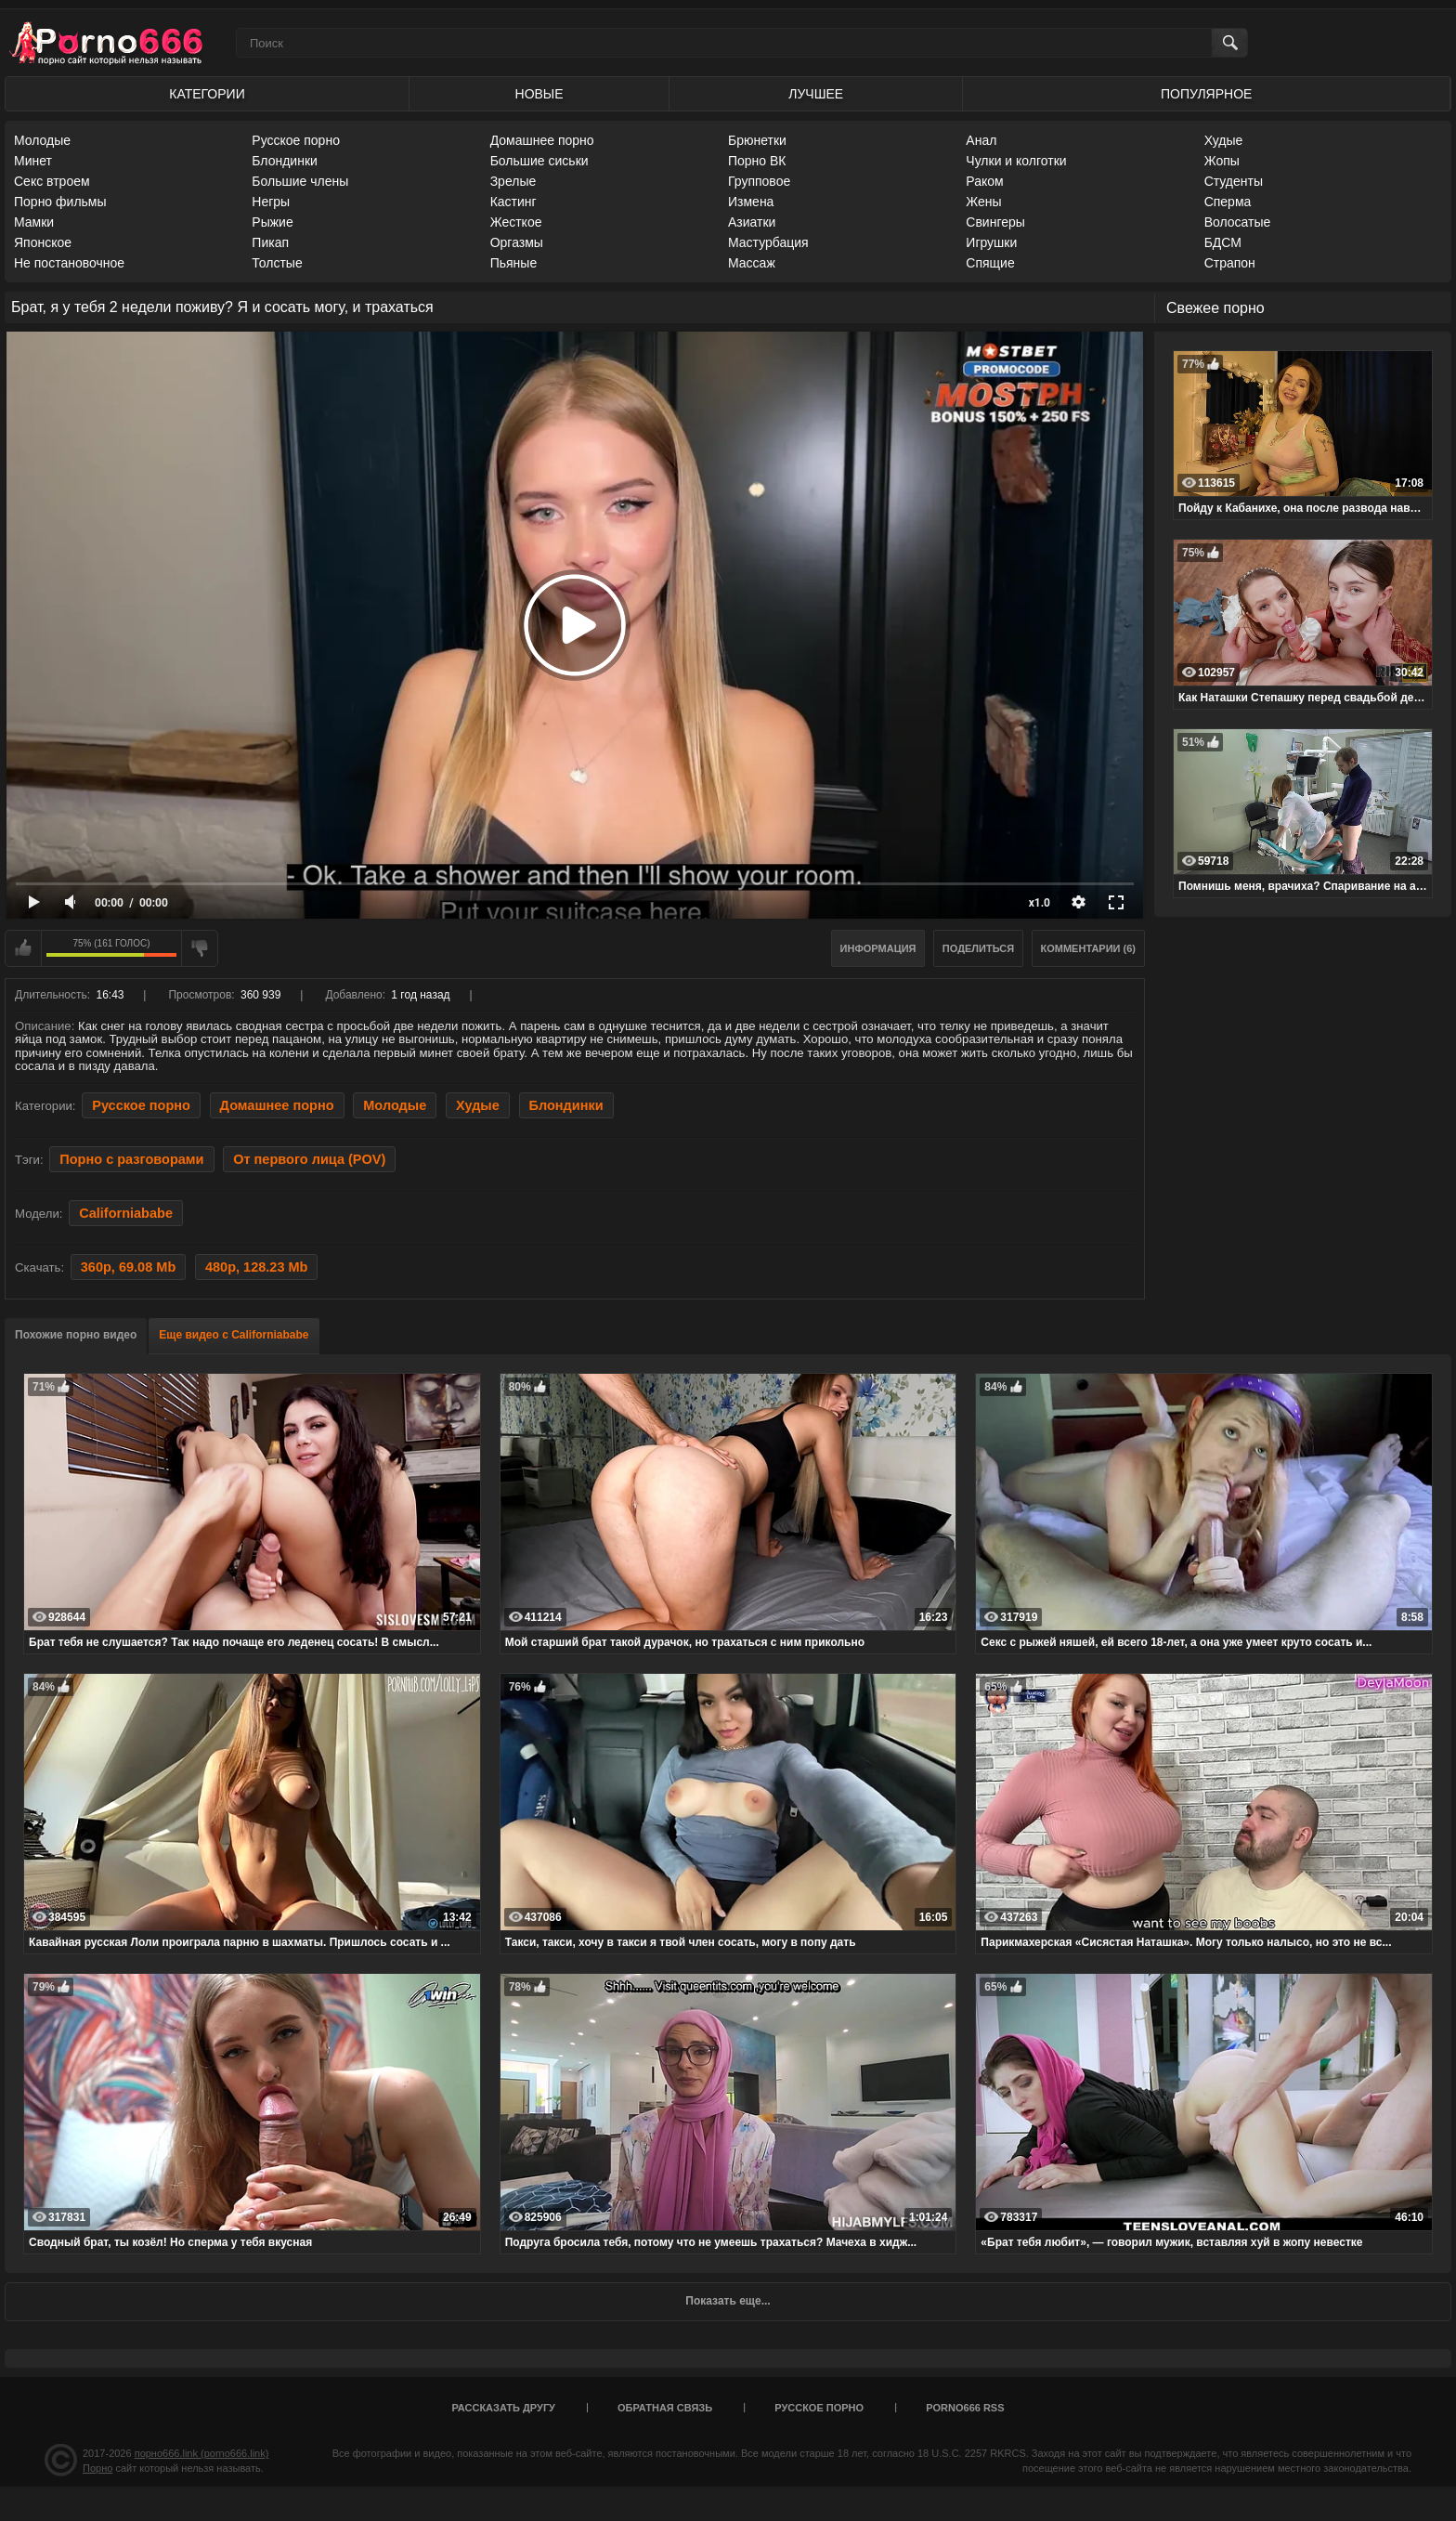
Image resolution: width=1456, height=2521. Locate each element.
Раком (984, 181)
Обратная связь (665, 2407)
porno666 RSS (965, 2407)
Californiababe (126, 1213)
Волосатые (1237, 222)
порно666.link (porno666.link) (202, 2453)
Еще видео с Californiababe (233, 1334)
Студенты (1233, 181)
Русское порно (296, 140)
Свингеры (995, 222)
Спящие (990, 262)
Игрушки (991, 242)
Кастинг (513, 201)
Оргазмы (516, 242)
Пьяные (514, 262)
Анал (981, 140)
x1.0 (1039, 902)
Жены (983, 201)
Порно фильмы (60, 201)
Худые (1223, 140)
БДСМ (1223, 242)
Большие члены (300, 181)
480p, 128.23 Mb (256, 1267)
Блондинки (285, 160)
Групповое (759, 181)
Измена (751, 201)
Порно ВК (757, 160)
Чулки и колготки (1016, 160)
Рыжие (272, 222)
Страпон (1229, 262)
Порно (97, 2468)
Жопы (1222, 160)
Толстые (277, 262)
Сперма (1228, 201)
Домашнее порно (542, 140)
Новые (539, 93)
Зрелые (513, 181)
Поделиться (978, 948)
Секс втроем (52, 181)
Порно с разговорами (131, 1159)
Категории (206, 93)
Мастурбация (768, 242)
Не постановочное (69, 262)
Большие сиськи (539, 160)
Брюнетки (757, 140)
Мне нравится (23, 948)
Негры (271, 201)
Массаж (751, 262)
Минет (33, 160)
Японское (43, 242)
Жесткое (516, 222)
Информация (878, 948)
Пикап (270, 242)
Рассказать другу (503, 2407)
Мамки (34, 222)
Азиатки (751, 222)
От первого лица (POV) (309, 1159)
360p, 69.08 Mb (128, 1267)
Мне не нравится (199, 948)
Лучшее (815, 93)
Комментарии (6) (1089, 948)
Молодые (42, 140)
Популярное (1206, 93)
